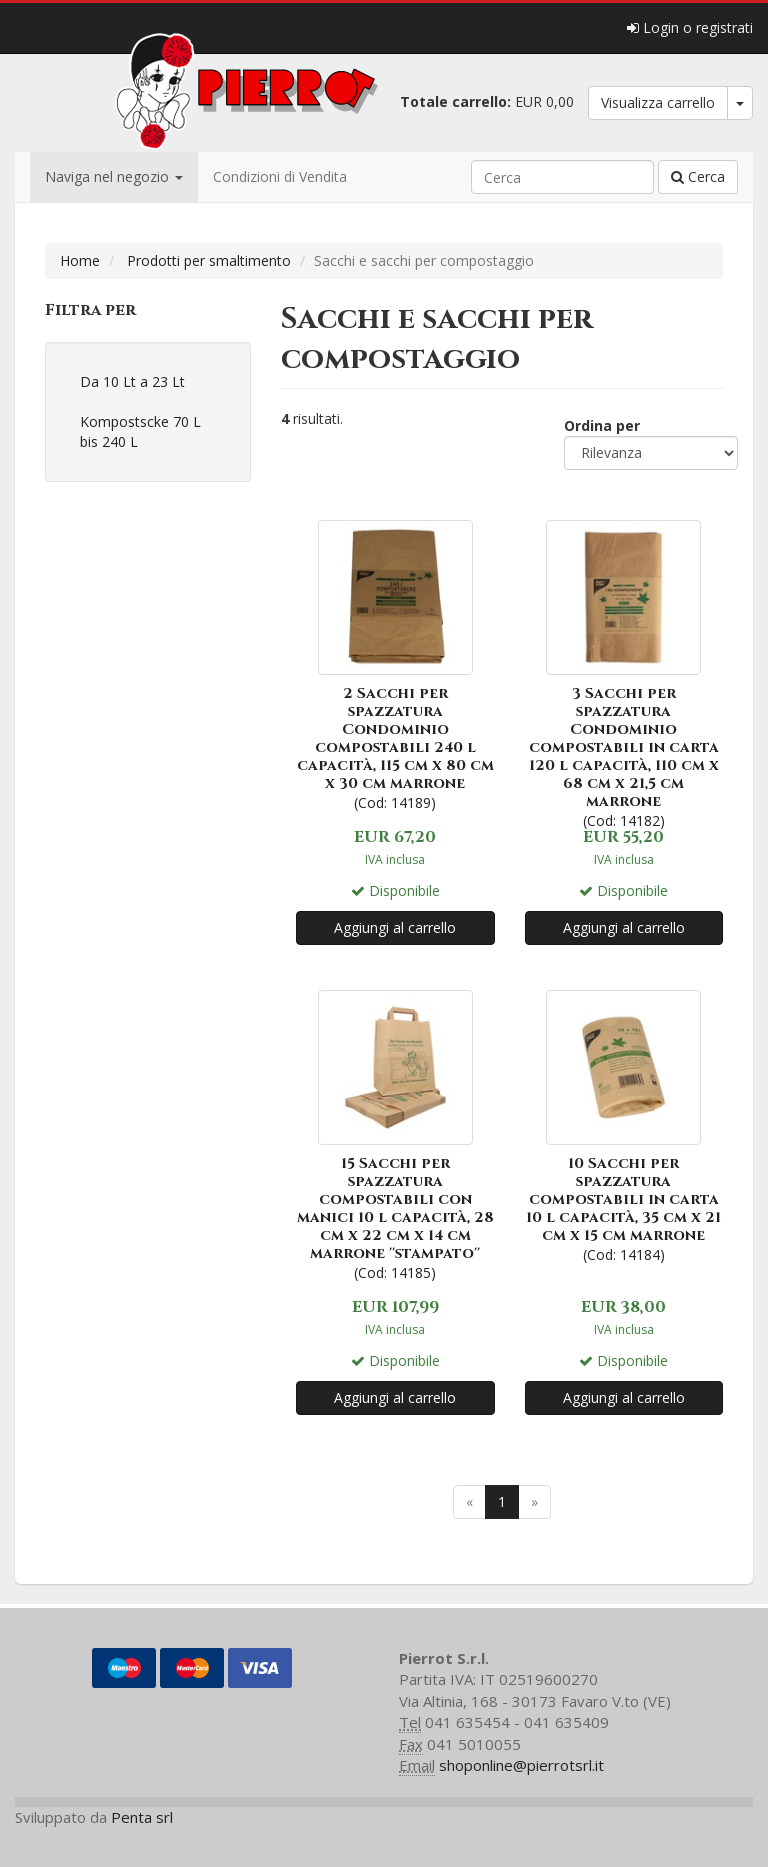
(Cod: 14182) (624, 672)
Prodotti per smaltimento (209, 260)
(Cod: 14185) (395, 1133)
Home (80, 260)
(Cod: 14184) (624, 1124)
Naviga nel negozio (114, 176)
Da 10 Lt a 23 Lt (132, 381)
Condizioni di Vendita (280, 176)
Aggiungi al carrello (395, 927)
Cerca (698, 176)
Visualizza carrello (658, 102)
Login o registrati (690, 27)
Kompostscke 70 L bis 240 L (140, 431)
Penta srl (142, 1817)
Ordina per (602, 425)
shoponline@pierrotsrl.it (521, 1765)
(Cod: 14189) (395, 663)
